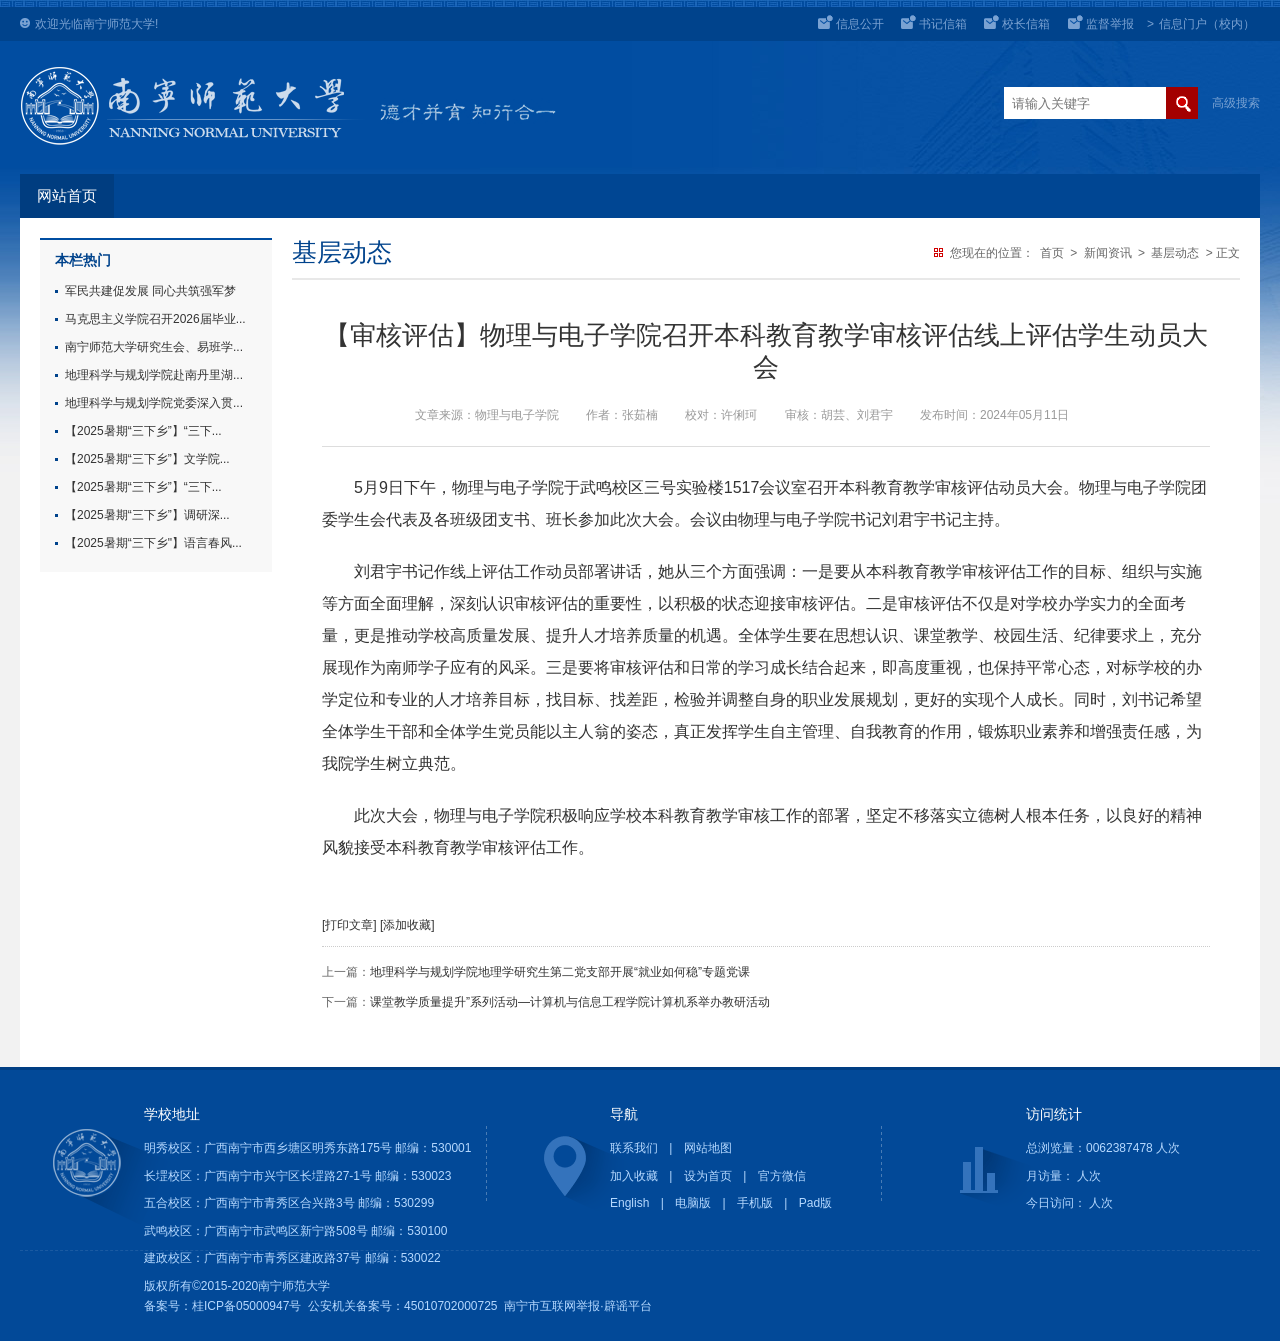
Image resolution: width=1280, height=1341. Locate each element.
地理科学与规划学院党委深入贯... (154, 403)
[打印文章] (349, 925)
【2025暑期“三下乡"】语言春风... (153, 543)
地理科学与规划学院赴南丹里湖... (154, 375)
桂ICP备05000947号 (246, 1306)
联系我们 (634, 1148)
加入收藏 (634, 1176)
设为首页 (708, 1176)
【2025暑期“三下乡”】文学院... (147, 459)
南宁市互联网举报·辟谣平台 (577, 1306)
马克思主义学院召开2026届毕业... (155, 319)
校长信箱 (1026, 24)
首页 (1052, 253)
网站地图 (708, 1148)
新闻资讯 (1108, 253)
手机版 (755, 1203)
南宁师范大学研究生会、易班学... (154, 347)
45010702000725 (450, 1306)
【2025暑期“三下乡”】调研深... (147, 515)
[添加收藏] (407, 925)
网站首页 (67, 196)
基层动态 (1175, 253)
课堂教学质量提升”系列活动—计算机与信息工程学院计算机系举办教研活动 (570, 1002)
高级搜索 (1236, 103)
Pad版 (815, 1203)
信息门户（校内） (1207, 24)
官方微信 (782, 1176)
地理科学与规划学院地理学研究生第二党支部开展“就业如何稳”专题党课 (560, 972)
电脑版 (693, 1203)
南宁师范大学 (119, 24)
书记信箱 (943, 24)
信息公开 (860, 24)
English (629, 1203)
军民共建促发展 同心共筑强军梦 (150, 291)
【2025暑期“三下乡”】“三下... (143, 431)
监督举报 (1110, 24)
